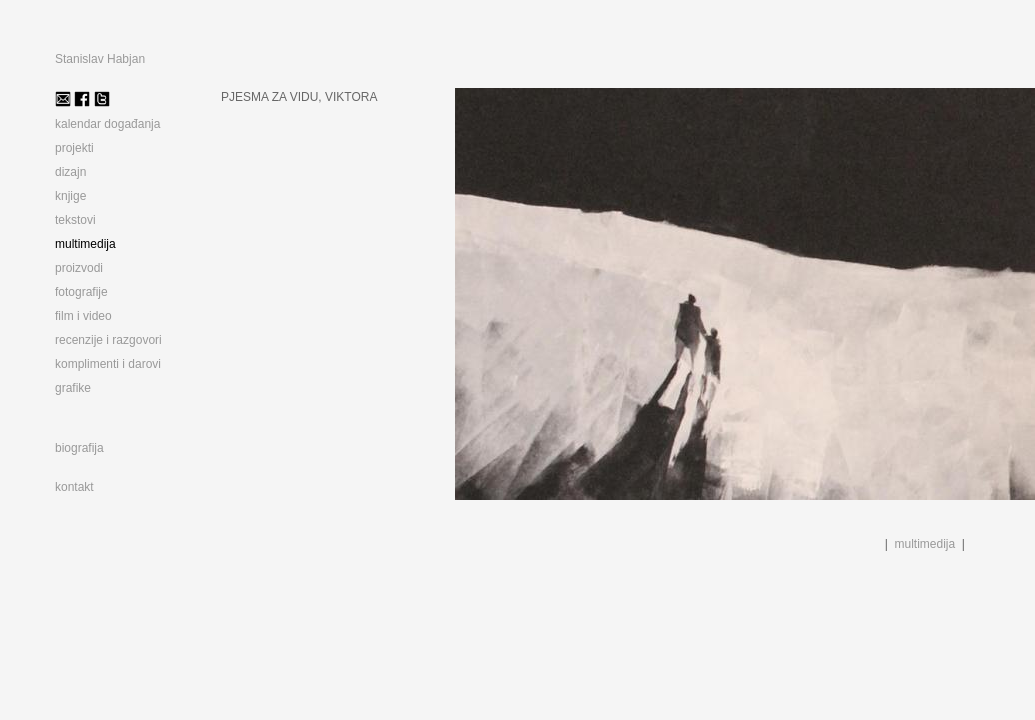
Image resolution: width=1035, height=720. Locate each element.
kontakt (74, 487)
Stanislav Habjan (100, 59)
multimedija (925, 544)
